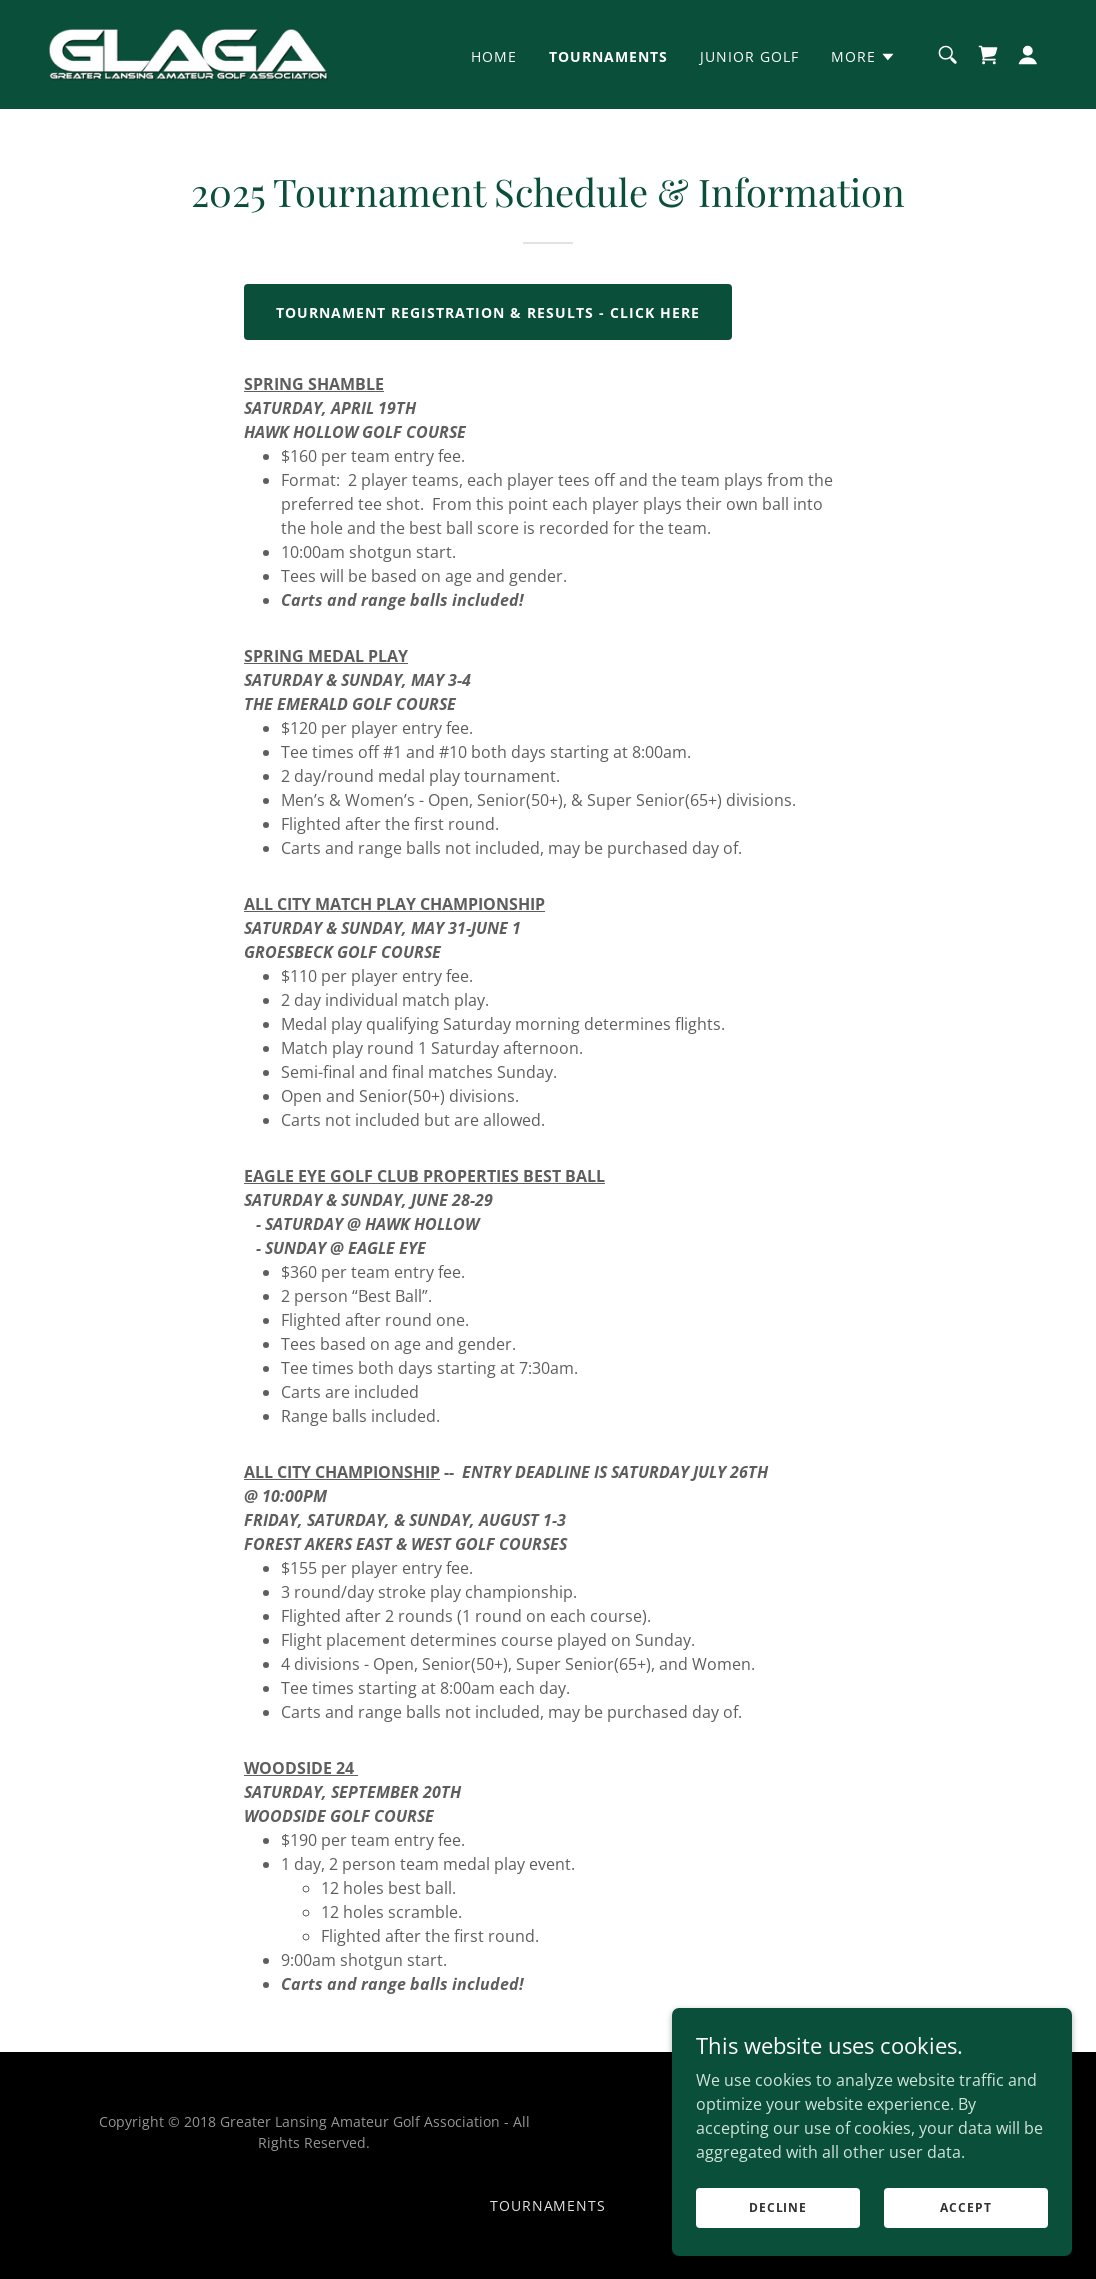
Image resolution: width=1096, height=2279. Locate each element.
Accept (965, 2248)
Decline (778, 2248)
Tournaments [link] (608, 56)
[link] (188, 53)
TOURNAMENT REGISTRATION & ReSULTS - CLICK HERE (488, 312)
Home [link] (494, 56)
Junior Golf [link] (749, 56)
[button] (863, 57)
